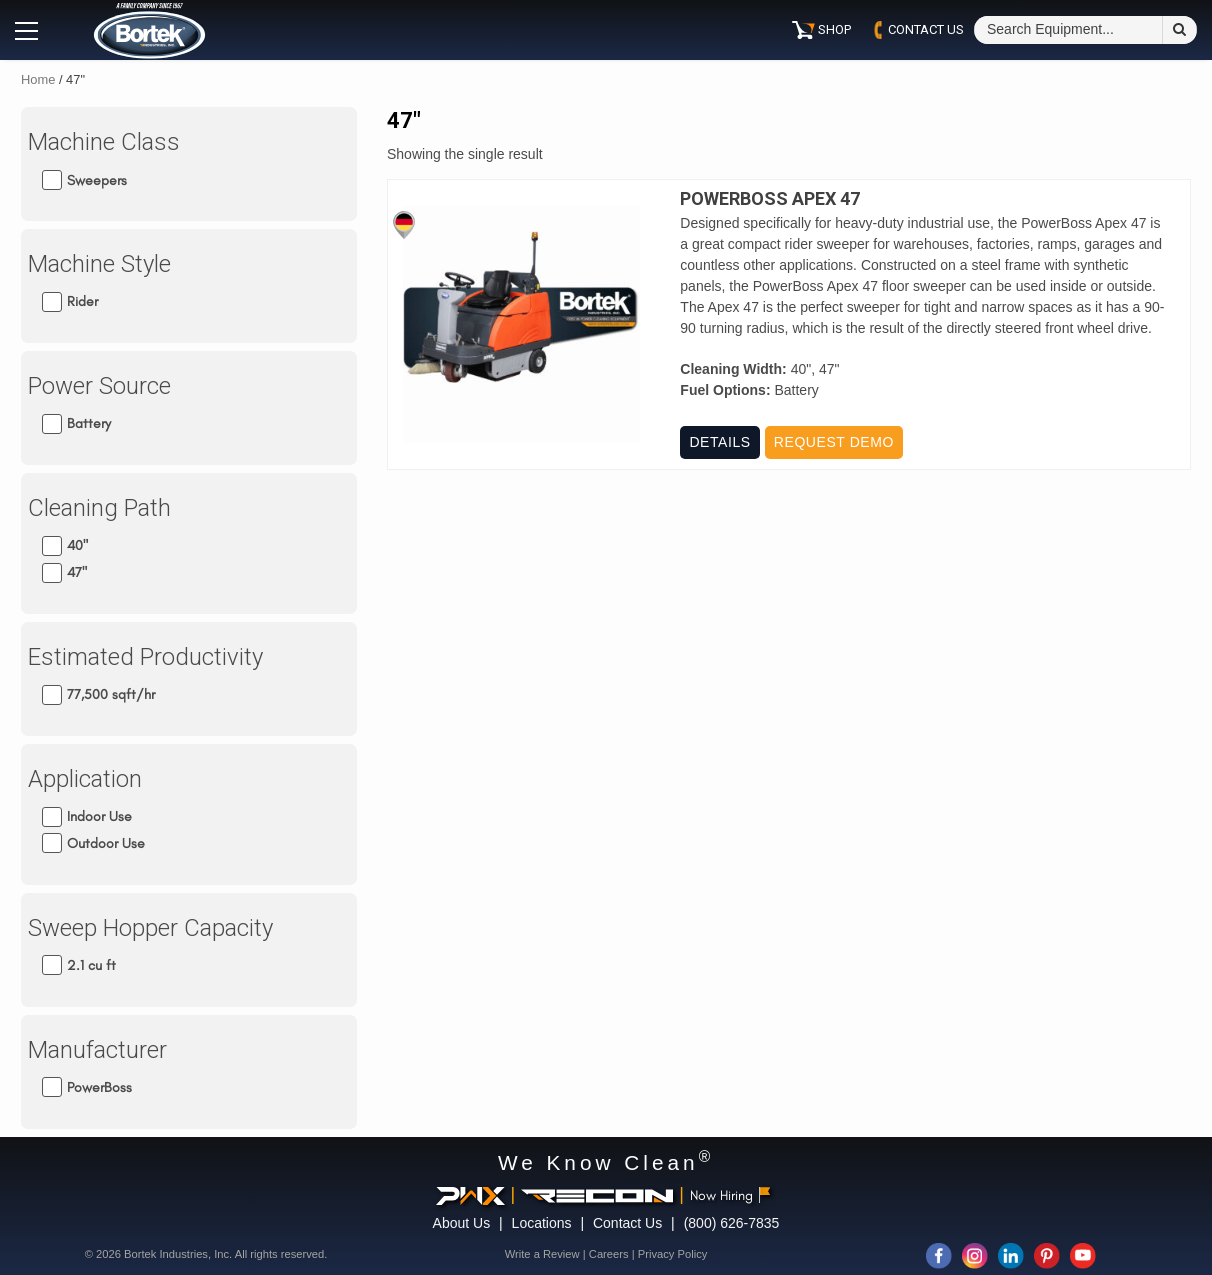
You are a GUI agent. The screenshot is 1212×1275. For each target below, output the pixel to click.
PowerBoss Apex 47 (770, 199)
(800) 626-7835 (732, 1223)
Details (719, 442)
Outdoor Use (106, 843)
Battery (89, 423)
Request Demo (834, 442)
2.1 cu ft (91, 965)
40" (77, 545)
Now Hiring (730, 1195)
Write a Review (542, 1254)
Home (38, 79)
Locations (542, 1223)
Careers (609, 1254)
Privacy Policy (673, 1254)
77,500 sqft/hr (111, 694)
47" (77, 572)
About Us (462, 1223)
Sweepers (97, 179)
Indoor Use (99, 816)
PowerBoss (99, 1087)
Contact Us (627, 1223)
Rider (82, 301)
